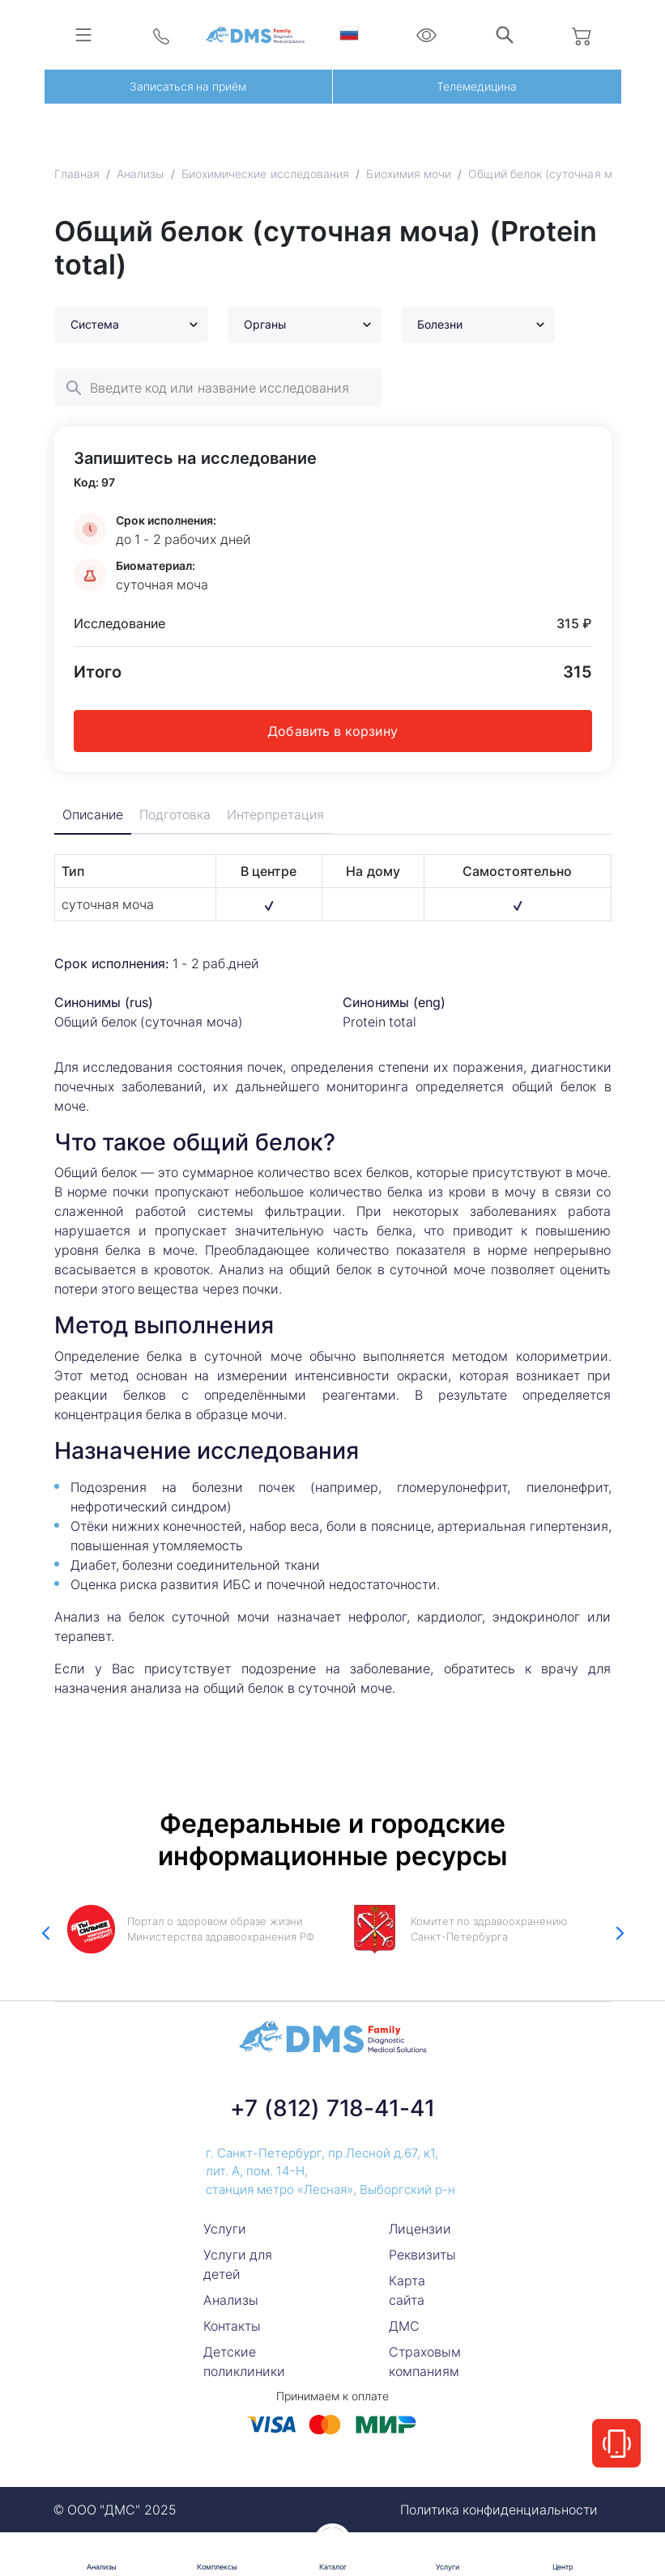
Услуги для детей (237, 2264)
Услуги (224, 2229)
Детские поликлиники (244, 2361)
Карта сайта (407, 2290)
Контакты (232, 2326)
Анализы (230, 2300)
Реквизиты (422, 2255)
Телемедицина (477, 86)
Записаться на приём (188, 86)
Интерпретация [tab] (277, 815)
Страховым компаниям (425, 2361)
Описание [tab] (93, 815)
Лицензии (420, 2229)
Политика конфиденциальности (499, 2510)
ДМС (404, 2326)
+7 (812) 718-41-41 (332, 2108)
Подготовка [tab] (176, 815)
